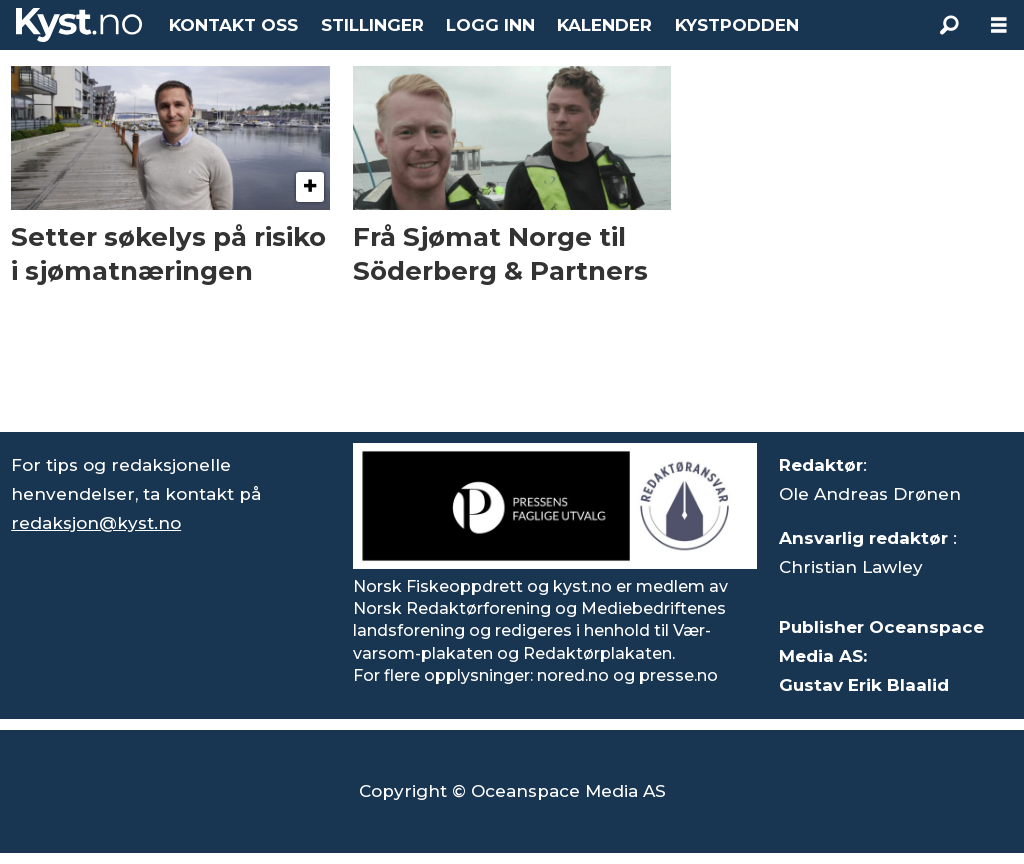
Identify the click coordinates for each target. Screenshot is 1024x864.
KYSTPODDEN (737, 25)
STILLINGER (372, 25)
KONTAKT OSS (233, 25)
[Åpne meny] (999, 25)
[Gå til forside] (79, 25)
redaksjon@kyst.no (96, 523)
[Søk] (949, 25)
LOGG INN (490, 25)
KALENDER (604, 25)
